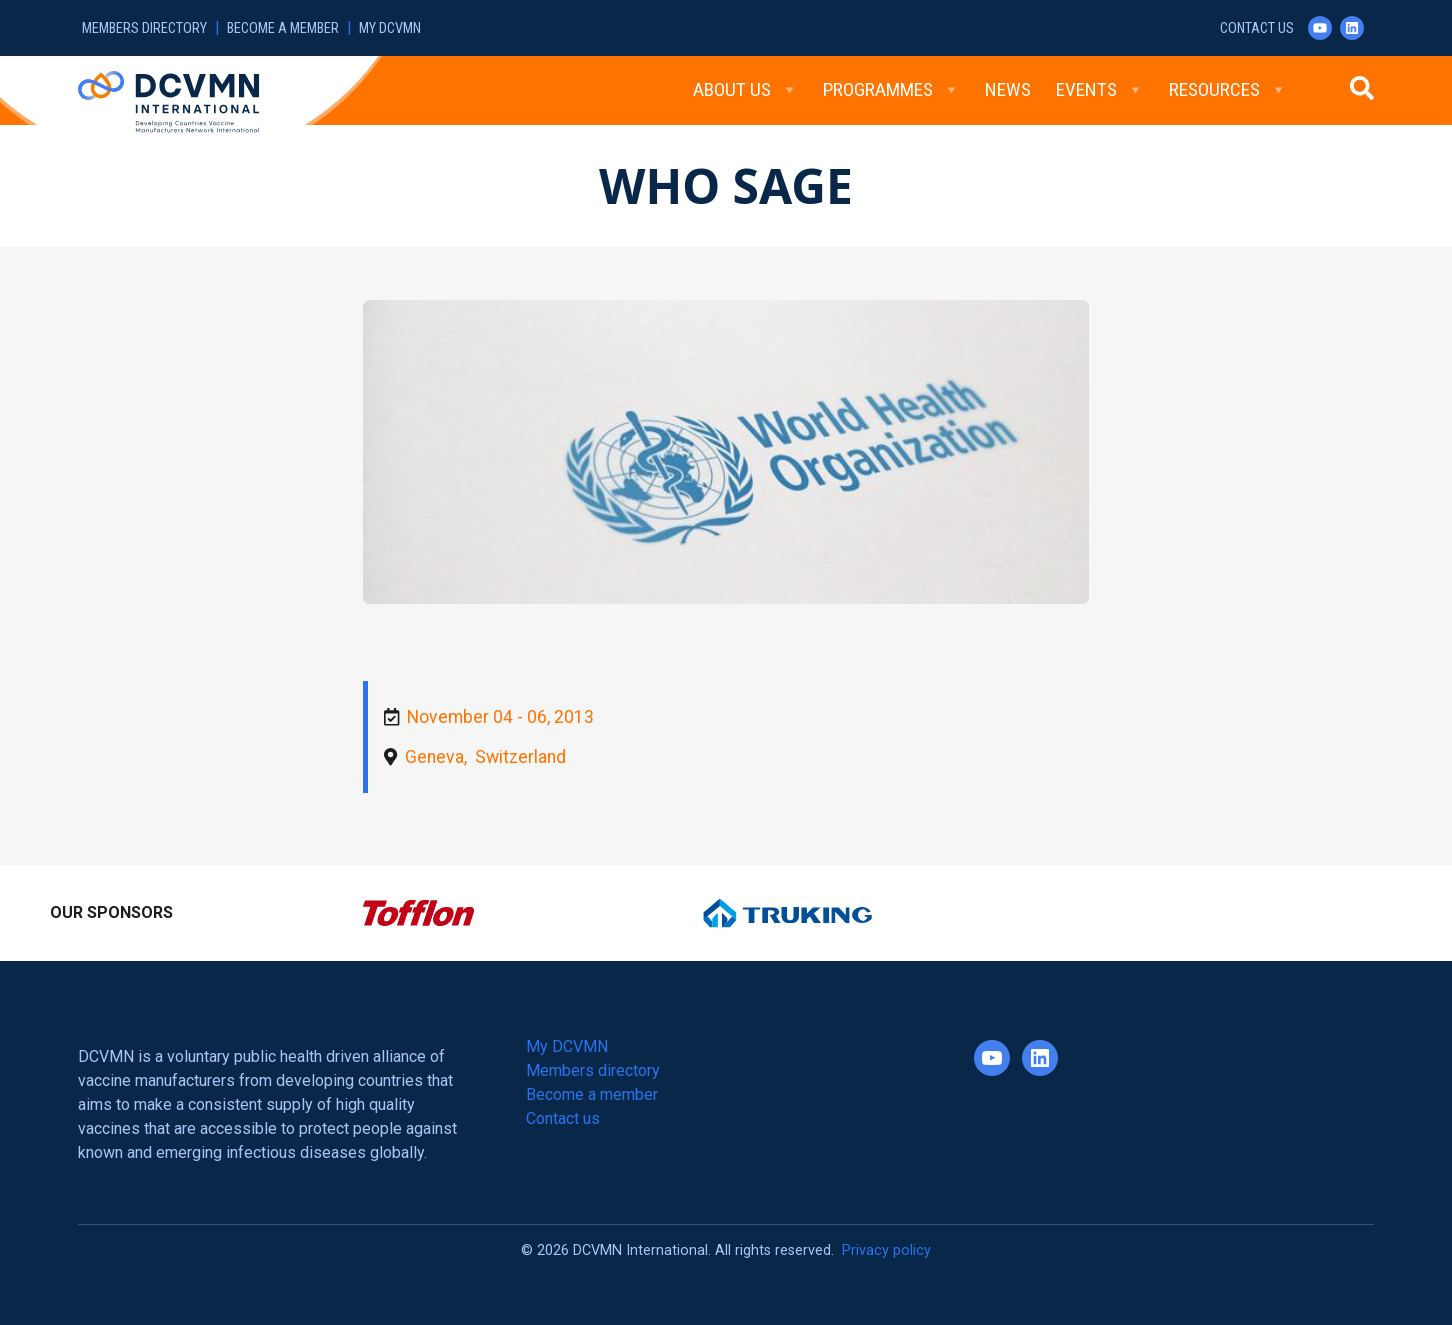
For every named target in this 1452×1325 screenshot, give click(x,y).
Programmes (891, 90)
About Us (745, 90)
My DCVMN (390, 28)
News (1008, 89)
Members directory (144, 28)
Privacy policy (886, 1250)
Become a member (283, 28)
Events (1100, 90)
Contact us (1257, 28)
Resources (1228, 90)
